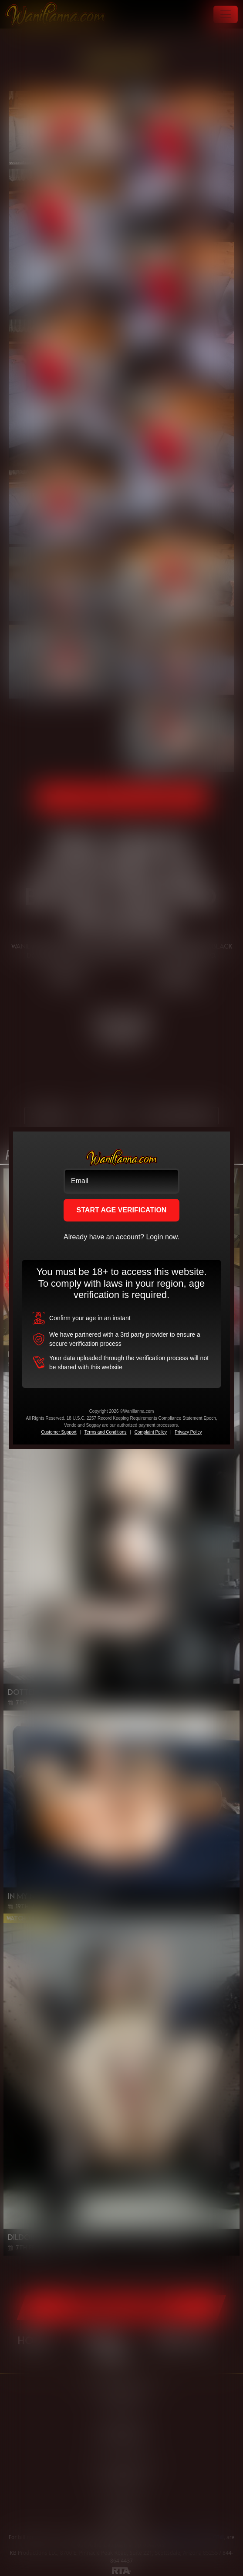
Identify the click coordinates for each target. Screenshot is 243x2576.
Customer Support (58, 1432)
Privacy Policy (188, 1432)
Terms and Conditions (105, 1432)
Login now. (162, 1237)
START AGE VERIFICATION (122, 1210)
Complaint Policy (151, 1432)
